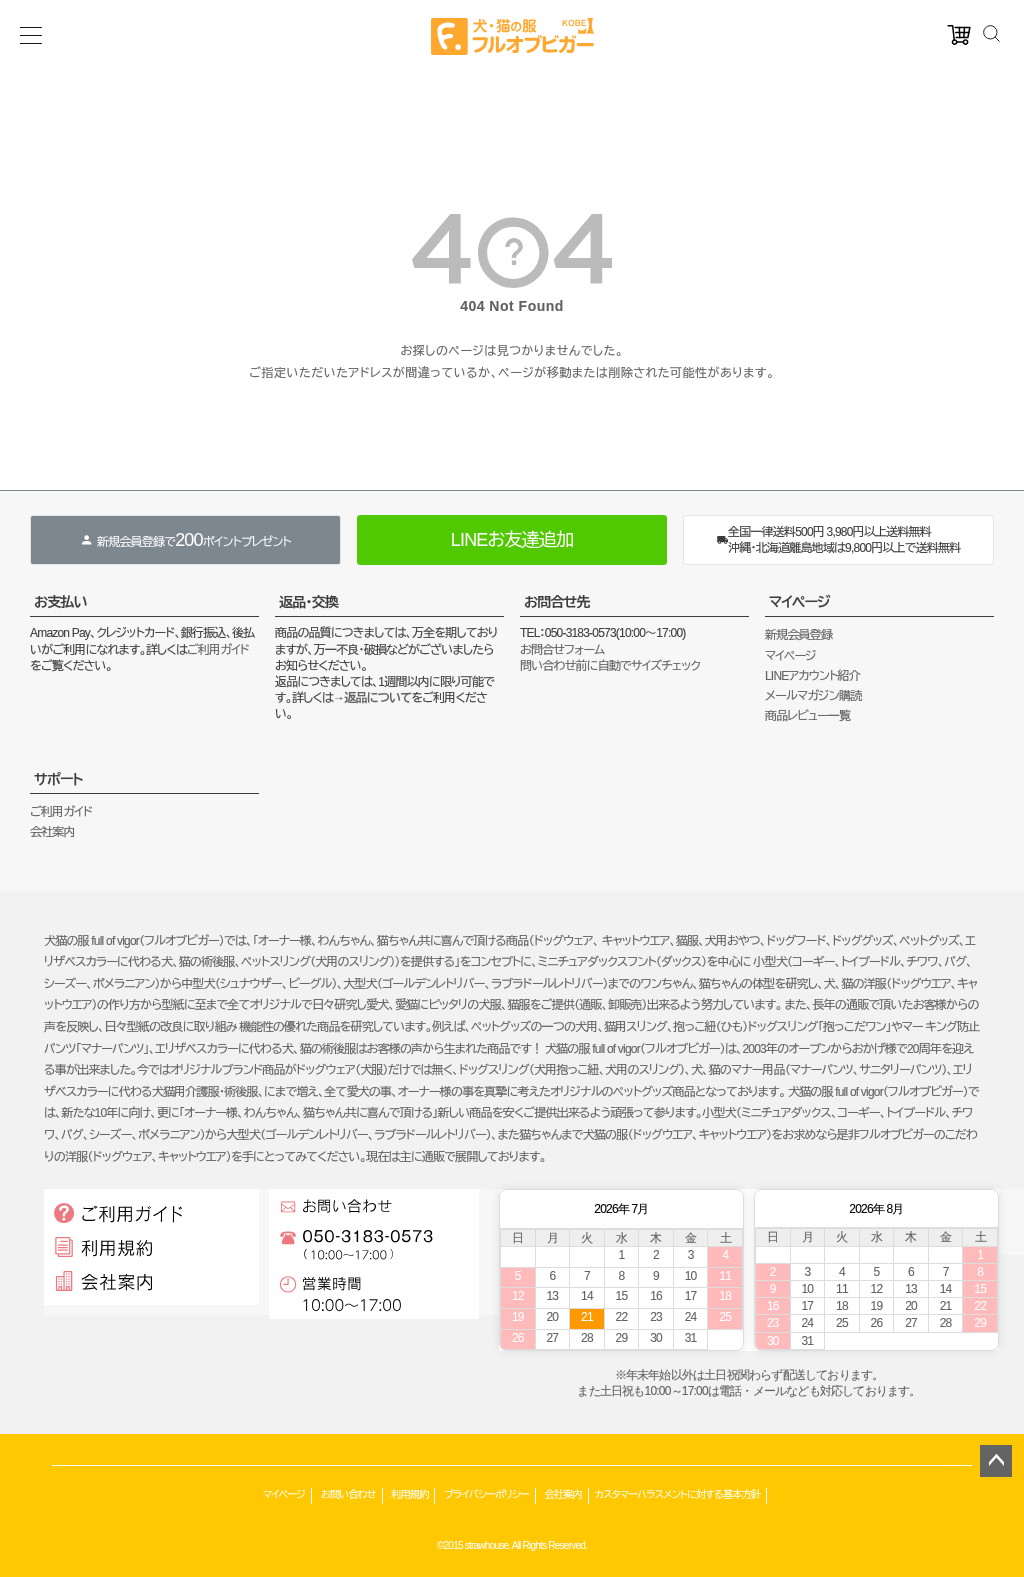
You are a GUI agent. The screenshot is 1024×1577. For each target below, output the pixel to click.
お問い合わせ (348, 1494)
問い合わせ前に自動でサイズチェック (610, 666)
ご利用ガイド (218, 650)
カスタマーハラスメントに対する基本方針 (677, 1494)
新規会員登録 (798, 635)
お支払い (60, 602)
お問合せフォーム (562, 650)
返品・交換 (308, 602)
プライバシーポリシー (486, 1494)
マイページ (799, 602)
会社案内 (52, 832)
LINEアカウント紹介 (812, 676)
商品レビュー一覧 (807, 716)
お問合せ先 (557, 602)
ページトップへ (996, 1461)
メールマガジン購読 (813, 696)
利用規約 (409, 1494)
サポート (58, 779)
